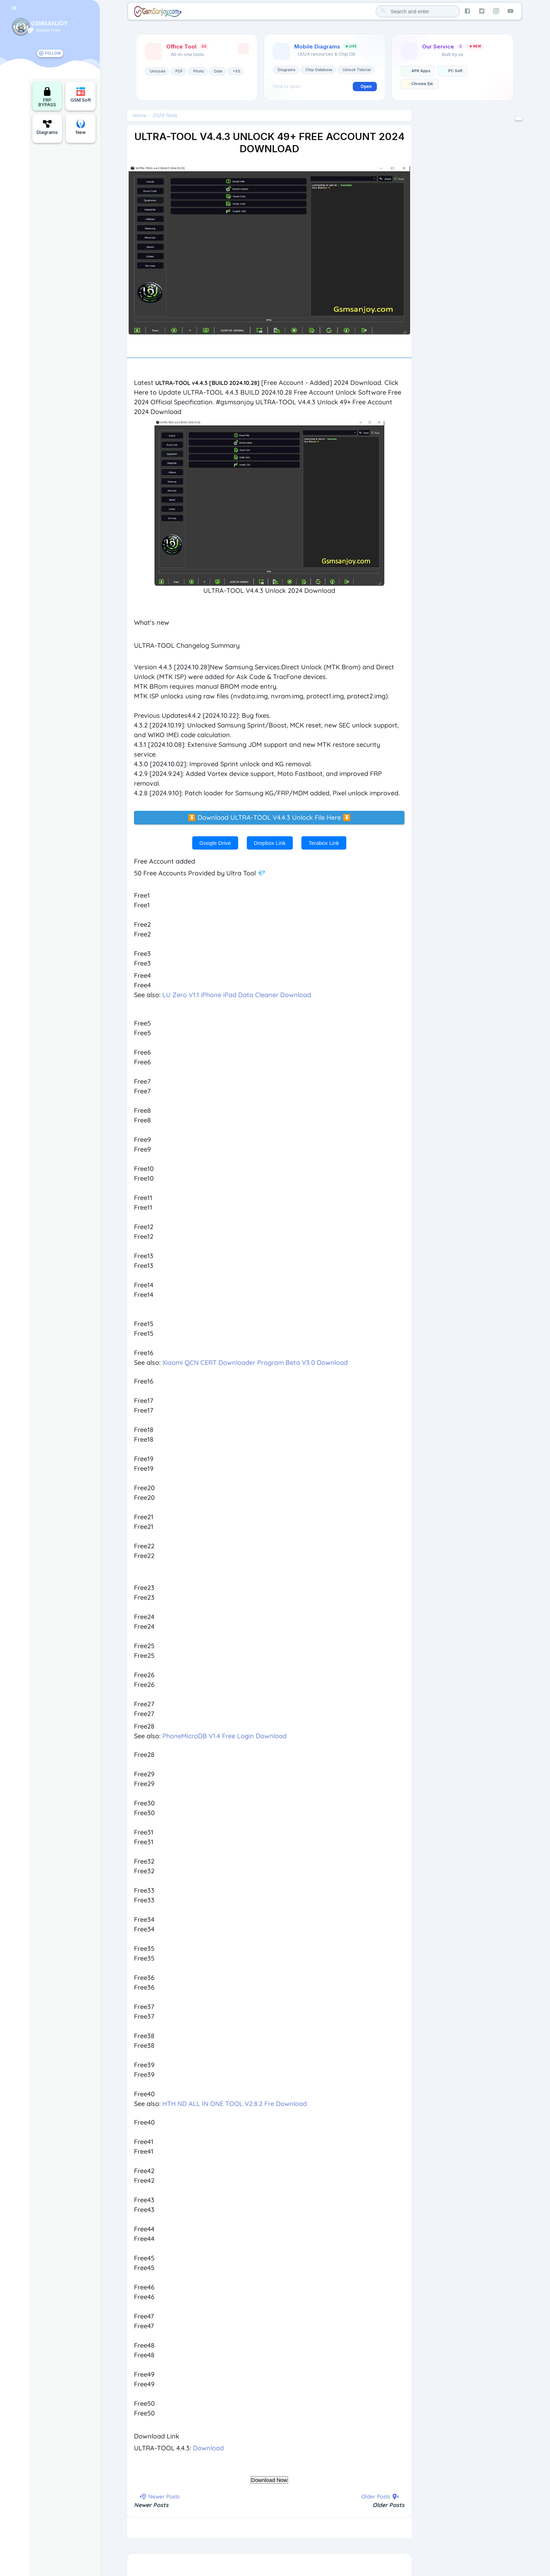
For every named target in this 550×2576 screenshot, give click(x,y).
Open (366, 86)
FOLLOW (53, 53)
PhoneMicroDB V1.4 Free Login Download (225, 1737)
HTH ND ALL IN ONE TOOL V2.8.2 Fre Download (235, 2104)
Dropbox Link (270, 844)
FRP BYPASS (47, 97)
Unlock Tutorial (357, 70)
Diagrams (47, 127)
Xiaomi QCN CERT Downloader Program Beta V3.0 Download (255, 1363)
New (81, 127)
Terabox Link (324, 844)
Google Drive (215, 844)
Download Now (269, 2481)
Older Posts (389, 2506)
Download (208, 2449)
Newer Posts (151, 2506)
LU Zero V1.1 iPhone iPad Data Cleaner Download (237, 996)
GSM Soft (81, 95)
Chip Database (318, 70)
